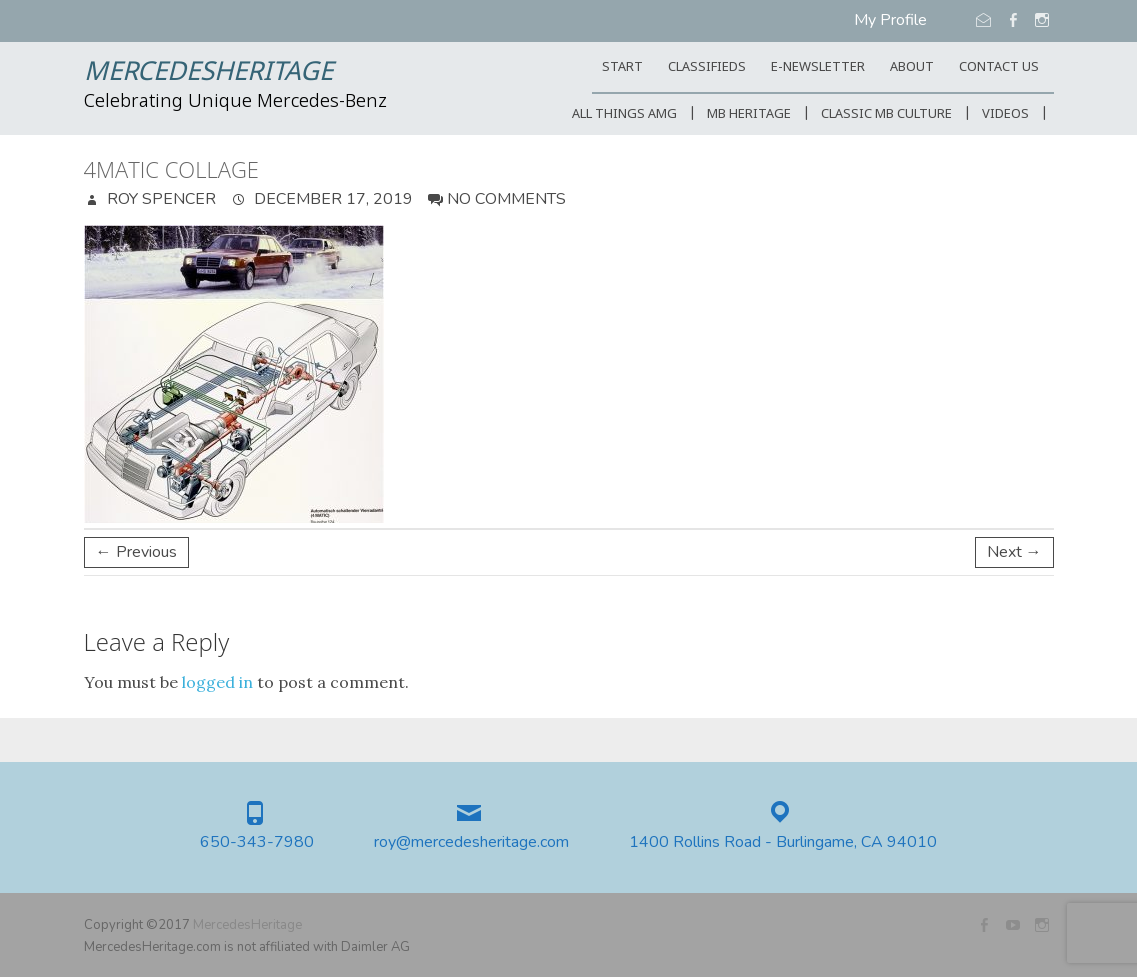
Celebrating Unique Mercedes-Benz (235, 102)
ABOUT (912, 67)
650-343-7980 (257, 842)
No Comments (506, 199)
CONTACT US (999, 67)
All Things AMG (624, 114)
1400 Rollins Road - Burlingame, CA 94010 (783, 842)
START (622, 67)
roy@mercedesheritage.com (471, 842)
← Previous (136, 552)
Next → (1014, 552)
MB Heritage (749, 114)
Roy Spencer (159, 199)
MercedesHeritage (208, 73)
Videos (1005, 114)
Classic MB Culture (886, 114)
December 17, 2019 (331, 199)
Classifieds (707, 67)
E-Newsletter (818, 67)
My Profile (890, 20)
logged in (217, 682)
